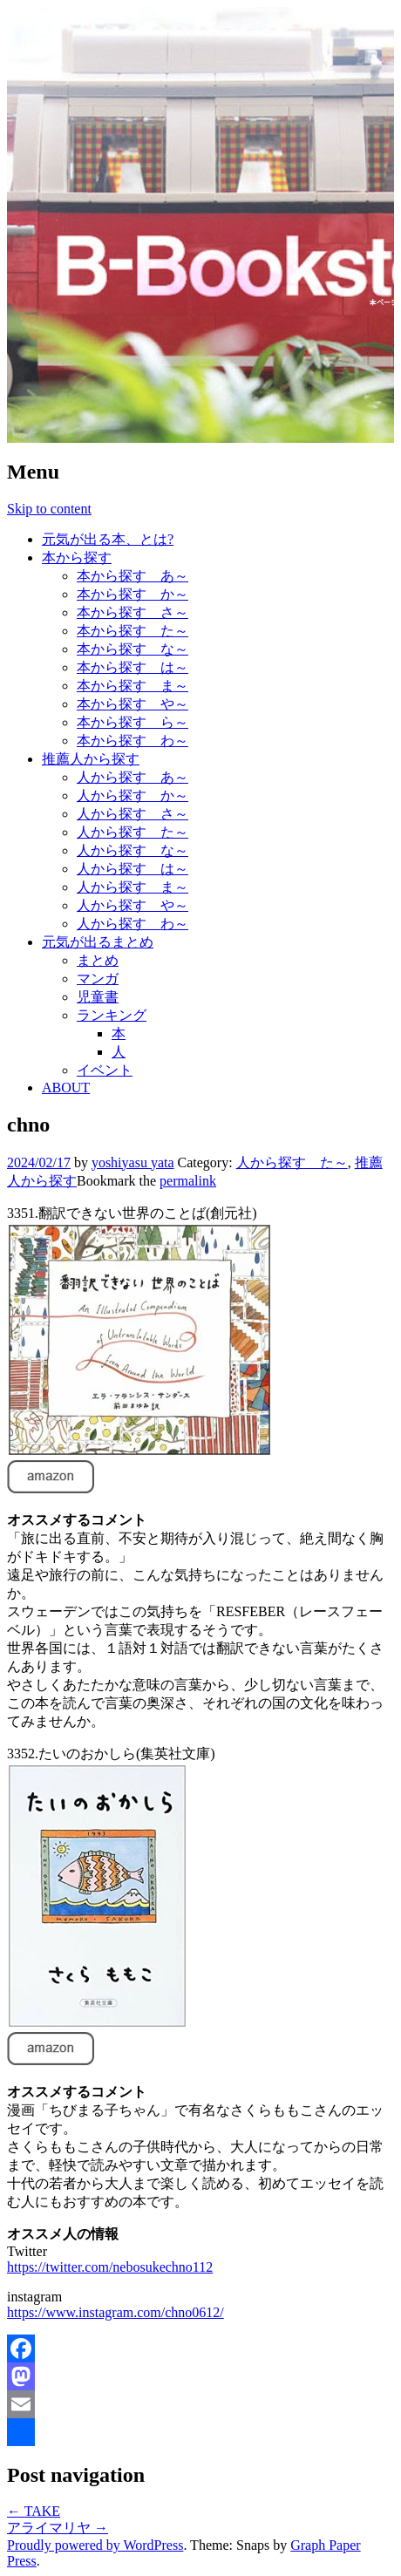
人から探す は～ (132, 868)
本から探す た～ (132, 630)
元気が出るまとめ (97, 942)
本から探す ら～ (132, 722)
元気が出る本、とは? (107, 539)
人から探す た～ (132, 832)
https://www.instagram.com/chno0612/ (115, 2312)
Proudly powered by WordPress (95, 2545)
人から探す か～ (132, 795)
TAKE (33, 2511)
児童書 (98, 996)
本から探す (77, 557)
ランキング (111, 1015)
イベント (105, 1070)
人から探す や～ (132, 905)
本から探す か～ (132, 594)
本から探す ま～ (132, 685)
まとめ (98, 960)
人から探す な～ (132, 850)
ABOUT (66, 1087)
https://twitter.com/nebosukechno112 (110, 2267)
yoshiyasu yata (133, 1162)
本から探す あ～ (132, 575)
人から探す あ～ (132, 777)
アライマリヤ (57, 2527)
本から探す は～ (132, 667)
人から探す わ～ (132, 923)
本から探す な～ (132, 649)
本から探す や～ (132, 704)
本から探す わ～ (132, 740)
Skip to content (49, 508)
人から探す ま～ (132, 887)
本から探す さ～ (132, 612)
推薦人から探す (90, 758)
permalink (188, 1180)
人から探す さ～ (132, 813)
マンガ (98, 978)
